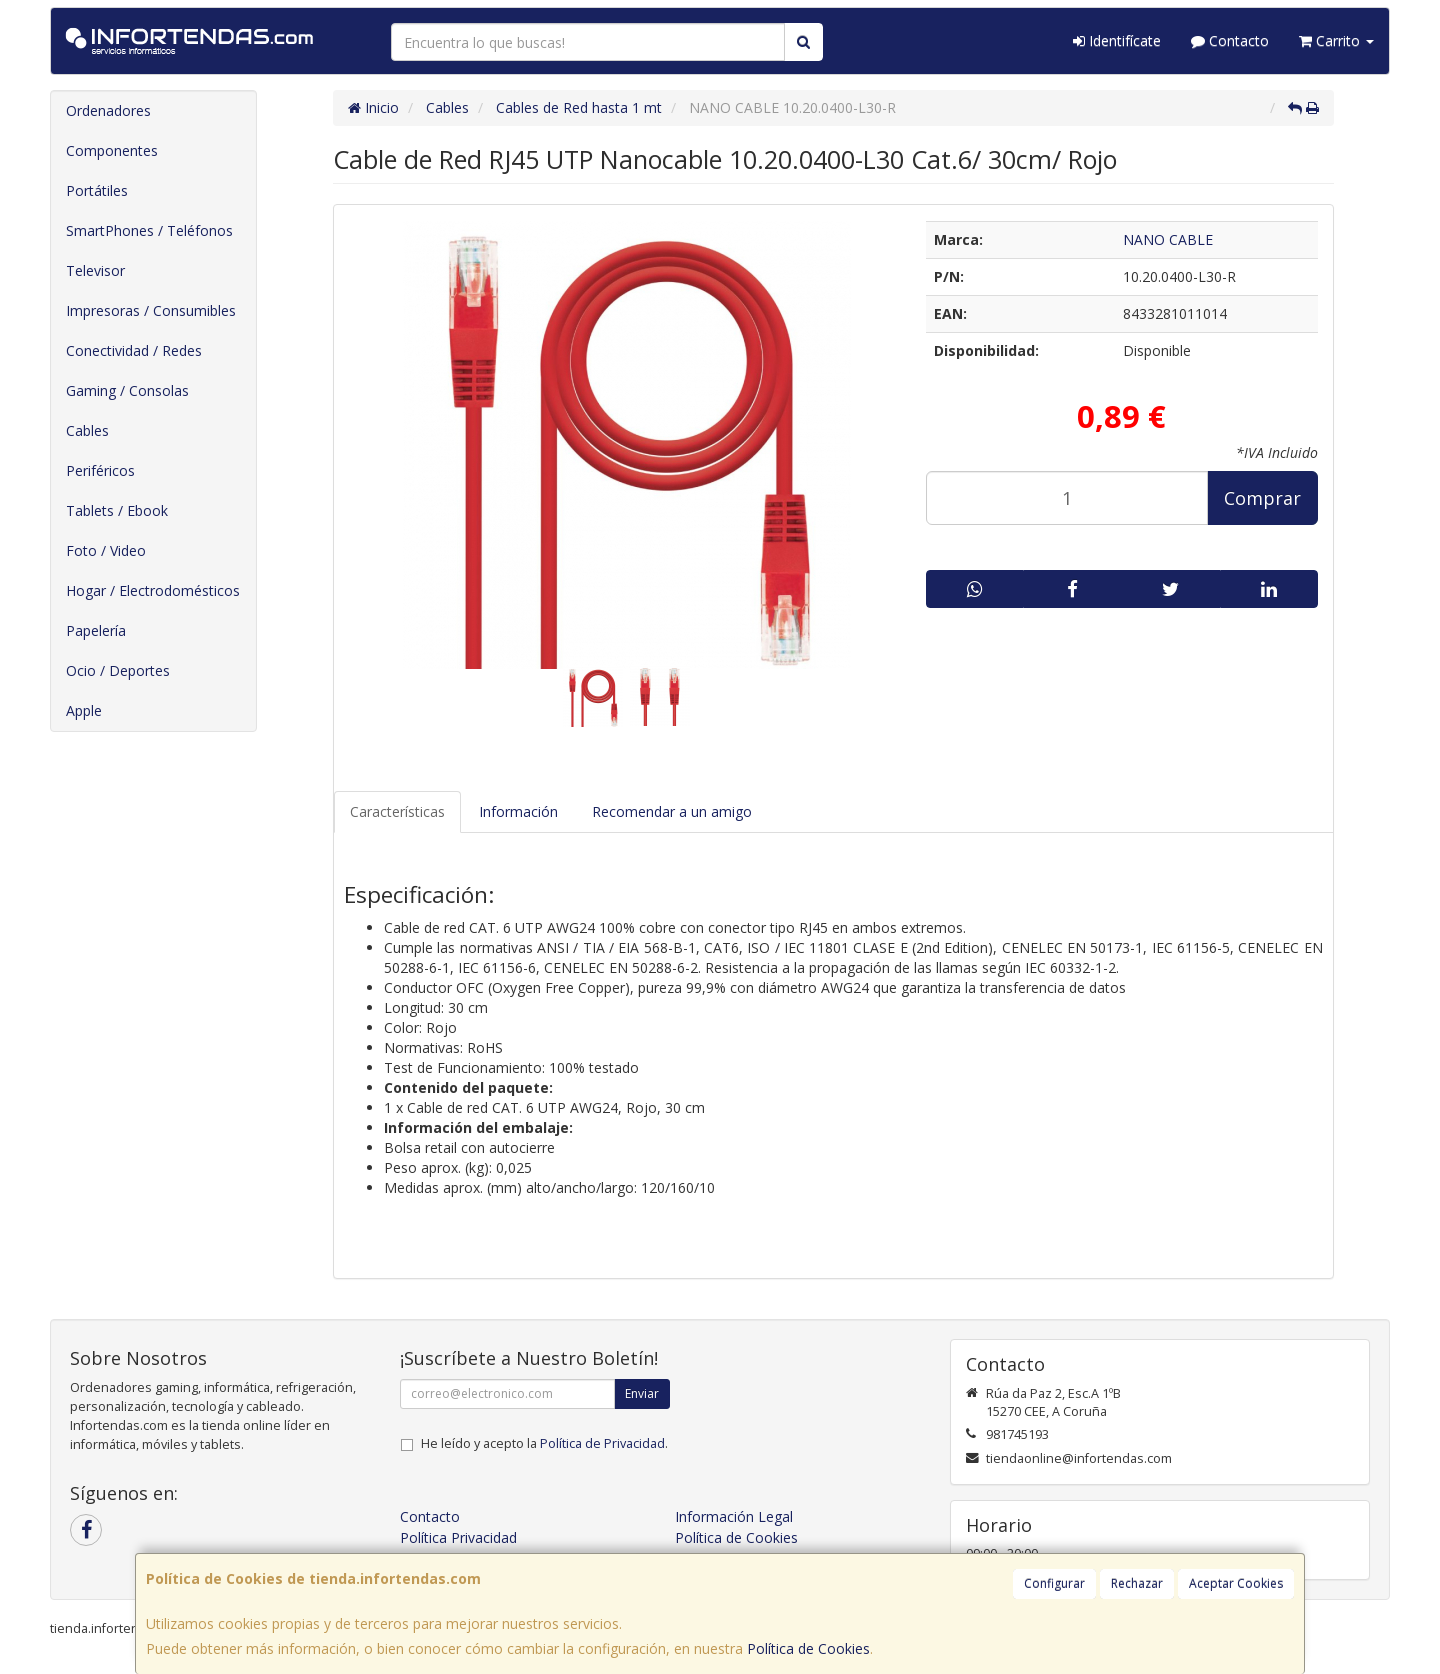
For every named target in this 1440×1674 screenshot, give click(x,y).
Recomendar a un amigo (672, 811)
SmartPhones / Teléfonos (149, 230)
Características (397, 811)
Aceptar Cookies (1236, 1583)
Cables (87, 430)
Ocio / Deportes (118, 670)
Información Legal (734, 1516)
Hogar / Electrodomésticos (153, 590)
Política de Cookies (808, 1648)
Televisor (95, 270)
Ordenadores (108, 110)
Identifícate (1117, 40)
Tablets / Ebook (117, 510)
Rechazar (1137, 1583)
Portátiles (97, 190)
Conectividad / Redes (134, 350)
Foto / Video (106, 550)
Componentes (112, 150)
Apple (84, 710)
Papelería (96, 630)
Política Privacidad (458, 1537)
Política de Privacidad (602, 1443)
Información (518, 811)
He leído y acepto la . (544, 1443)
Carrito (1336, 40)
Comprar (1262, 498)
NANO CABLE (1168, 239)
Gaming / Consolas (127, 390)
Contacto (1230, 40)
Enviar (642, 1393)
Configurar (1054, 1583)
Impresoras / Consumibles (151, 310)
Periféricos (100, 470)
